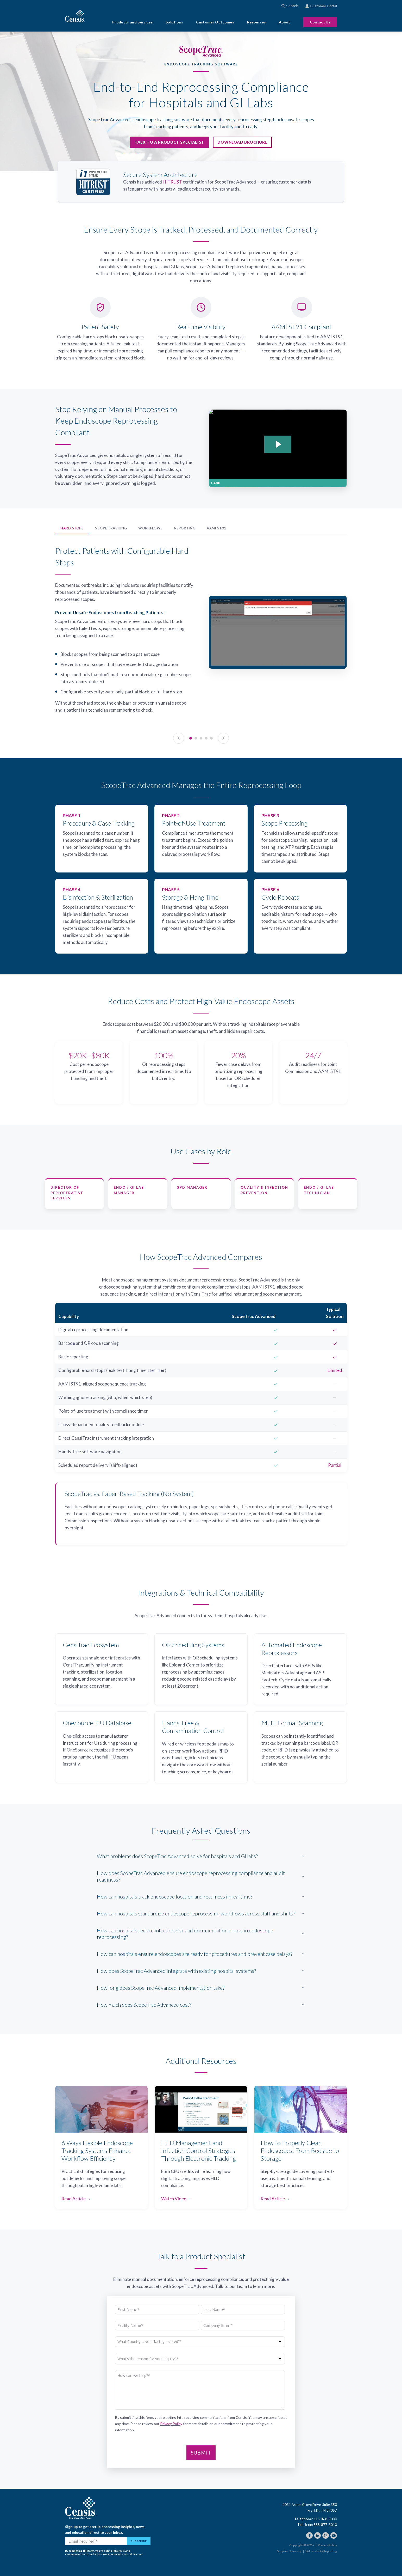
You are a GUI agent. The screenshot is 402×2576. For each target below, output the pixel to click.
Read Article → (76, 2198)
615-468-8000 (325, 2519)
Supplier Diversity (289, 2551)
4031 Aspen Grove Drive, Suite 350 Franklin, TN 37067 (309, 2507)
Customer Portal (321, 6)
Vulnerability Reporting (321, 2551)
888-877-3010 (325, 2525)
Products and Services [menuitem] (132, 22)
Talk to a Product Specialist (169, 142)
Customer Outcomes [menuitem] (215, 22)
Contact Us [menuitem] (320, 22)
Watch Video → (176, 2198)
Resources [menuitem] (256, 22)
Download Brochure (242, 142)
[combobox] (295, 6)
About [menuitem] (284, 22)
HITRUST (172, 182)
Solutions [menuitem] (174, 22)
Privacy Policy (171, 2423)
